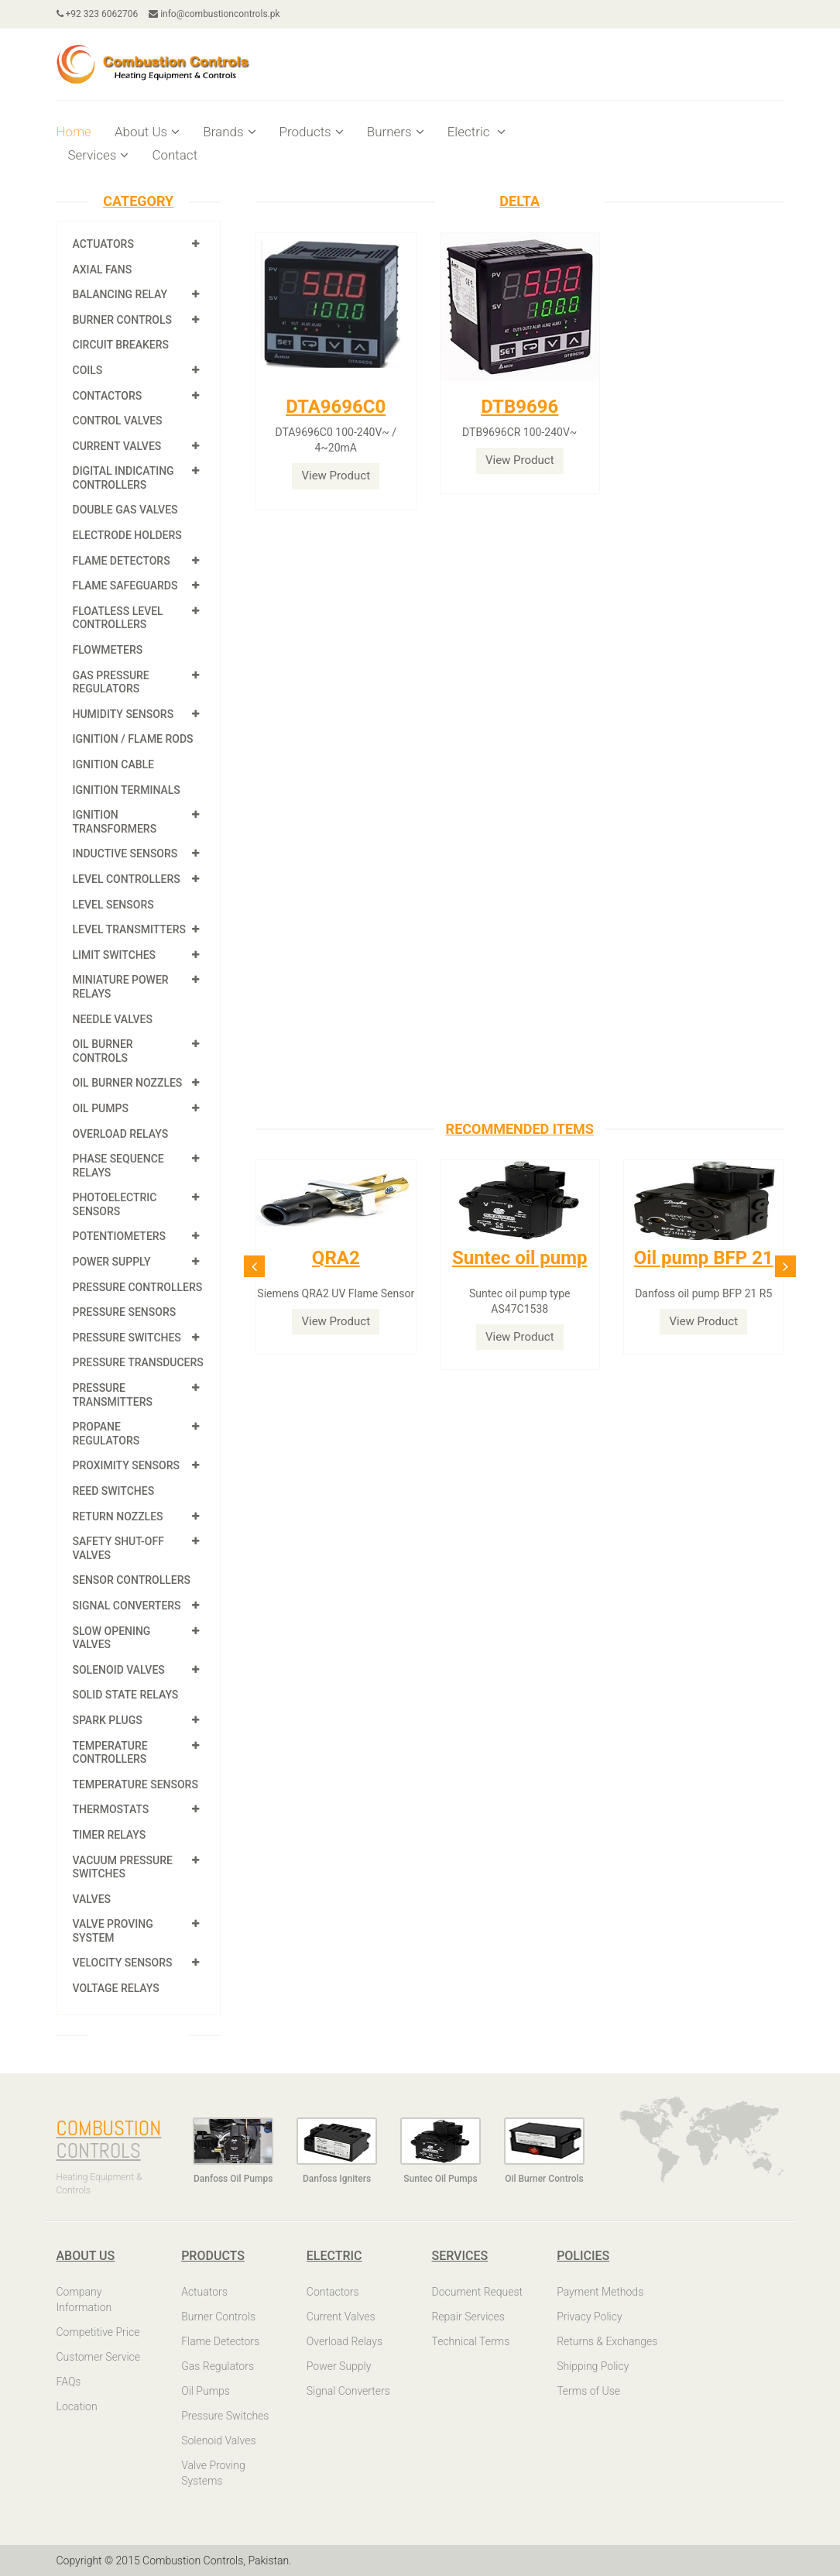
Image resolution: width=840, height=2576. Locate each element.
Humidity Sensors (123, 714)
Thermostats (111, 1809)
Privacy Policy (589, 2316)
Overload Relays (121, 1134)
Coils (88, 370)
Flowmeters (108, 650)
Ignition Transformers (115, 822)
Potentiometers (119, 1236)
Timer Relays (109, 1835)
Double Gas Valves (125, 509)
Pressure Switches (127, 1337)
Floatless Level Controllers (118, 618)
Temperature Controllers (110, 1753)
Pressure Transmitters (113, 1395)
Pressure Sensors (125, 1312)
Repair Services (467, 2316)
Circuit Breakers (121, 344)
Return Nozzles (118, 1516)
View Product (335, 476)
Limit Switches (114, 955)
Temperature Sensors (135, 1784)
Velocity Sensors (123, 1962)
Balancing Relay (120, 294)
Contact (174, 155)
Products (311, 131)
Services (98, 155)
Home (74, 131)
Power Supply (112, 1261)
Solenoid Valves (119, 1670)
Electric (476, 131)
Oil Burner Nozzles (128, 1083)
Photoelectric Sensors (115, 1204)
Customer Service (99, 2357)
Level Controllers (126, 879)
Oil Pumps (101, 1108)
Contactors (107, 396)
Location (77, 2406)
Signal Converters (127, 1605)
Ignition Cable (114, 764)
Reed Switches (114, 1491)
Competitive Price (98, 2332)
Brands (229, 131)
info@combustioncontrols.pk (214, 14)
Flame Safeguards (125, 585)
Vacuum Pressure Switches (123, 1867)
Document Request (477, 2292)
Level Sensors (113, 904)
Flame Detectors (121, 561)
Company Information (84, 2299)
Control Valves (118, 420)
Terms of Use (588, 2391)
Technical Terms (470, 2341)
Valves (92, 1899)
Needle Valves (113, 1019)
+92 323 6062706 (98, 14)
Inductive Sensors (125, 853)
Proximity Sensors (126, 1465)
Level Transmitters (130, 929)
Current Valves (117, 446)
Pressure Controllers (138, 1287)
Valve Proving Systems (213, 2473)
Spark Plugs (107, 1720)
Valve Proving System (113, 1931)
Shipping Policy (593, 2366)
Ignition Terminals (126, 790)
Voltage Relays (116, 1988)
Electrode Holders (127, 535)
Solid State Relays (126, 1694)
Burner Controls (123, 320)
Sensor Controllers (132, 1580)
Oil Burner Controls (103, 1051)
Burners (395, 131)
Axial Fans (102, 269)
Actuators (103, 244)
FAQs (69, 2381)
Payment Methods (600, 2292)
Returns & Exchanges (607, 2341)
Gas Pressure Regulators (111, 682)
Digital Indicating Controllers (123, 478)
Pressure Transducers (138, 1362)
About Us (147, 131)
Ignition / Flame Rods (133, 739)
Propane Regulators (106, 1433)
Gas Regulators (217, 2366)
